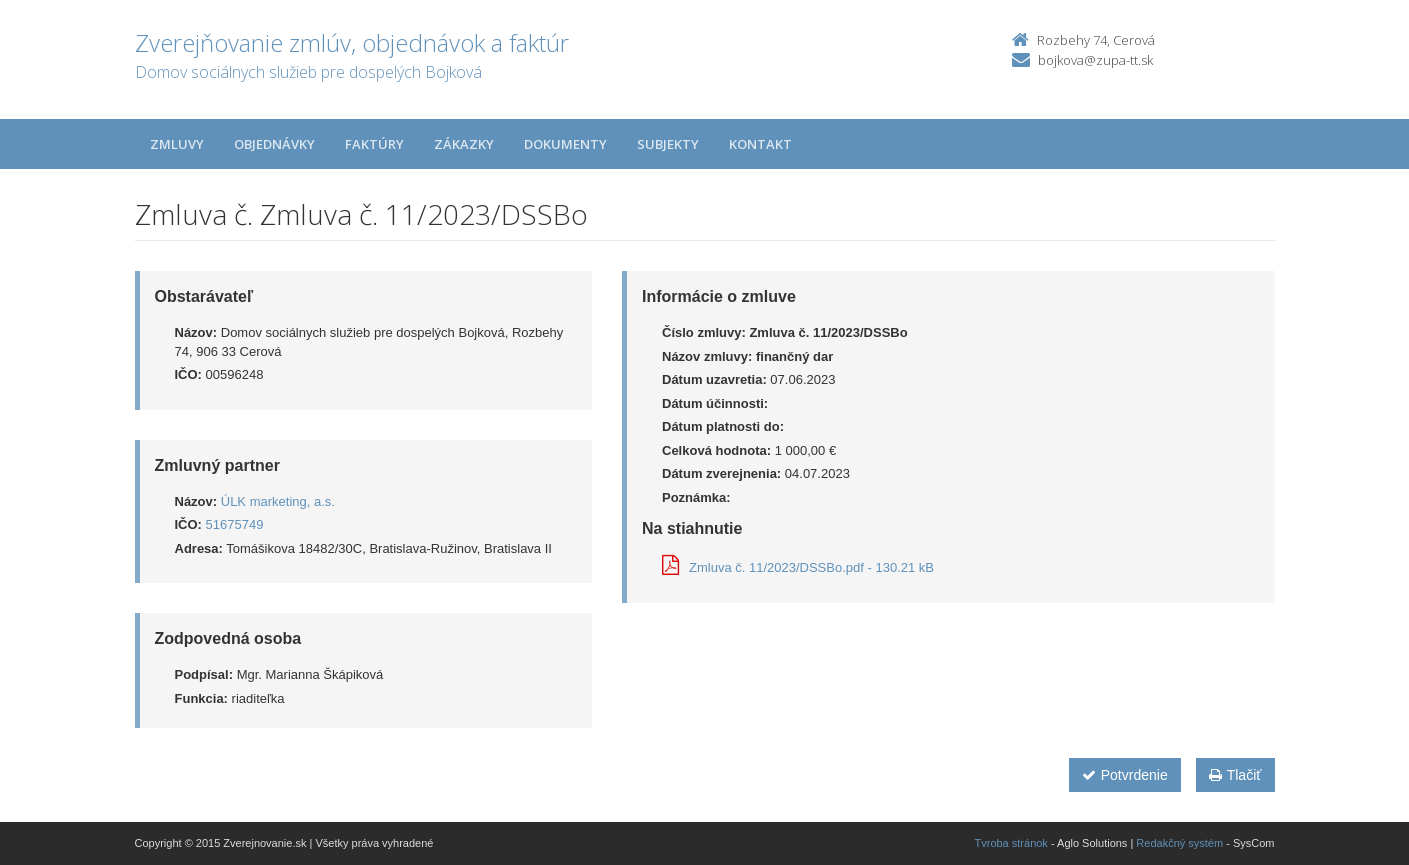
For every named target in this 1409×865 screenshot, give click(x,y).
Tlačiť (1235, 775)
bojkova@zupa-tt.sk (1095, 60)
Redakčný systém (1179, 843)
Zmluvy (177, 144)
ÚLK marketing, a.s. (278, 501)
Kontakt (760, 144)
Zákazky (464, 144)
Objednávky (274, 144)
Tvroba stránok (1011, 843)
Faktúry (374, 144)
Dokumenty (565, 144)
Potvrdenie (1125, 775)
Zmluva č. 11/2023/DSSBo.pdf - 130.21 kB (798, 567)
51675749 (235, 524)
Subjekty (668, 144)
